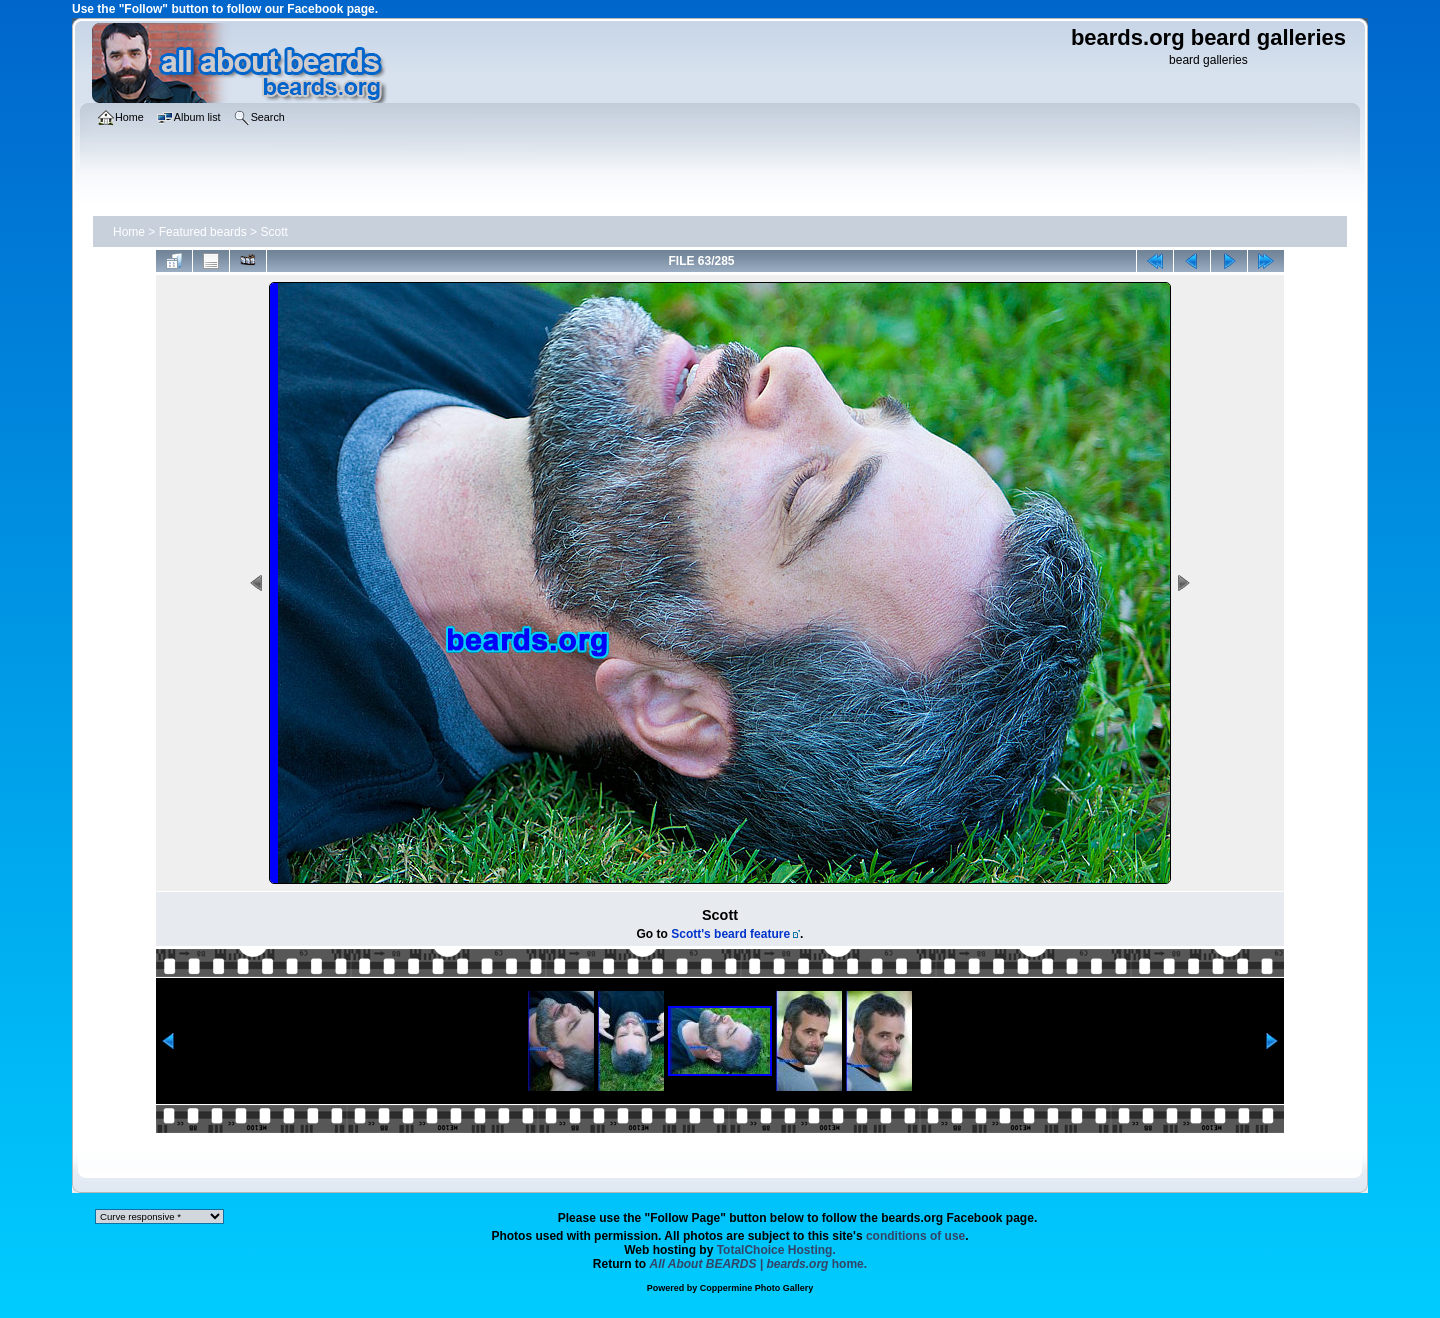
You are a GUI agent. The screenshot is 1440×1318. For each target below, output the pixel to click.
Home (129, 232)
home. (759, 1264)
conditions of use (915, 1236)
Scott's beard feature (730, 934)
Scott (273, 232)
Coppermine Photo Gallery (757, 1288)
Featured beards (203, 232)
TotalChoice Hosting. (776, 1250)
